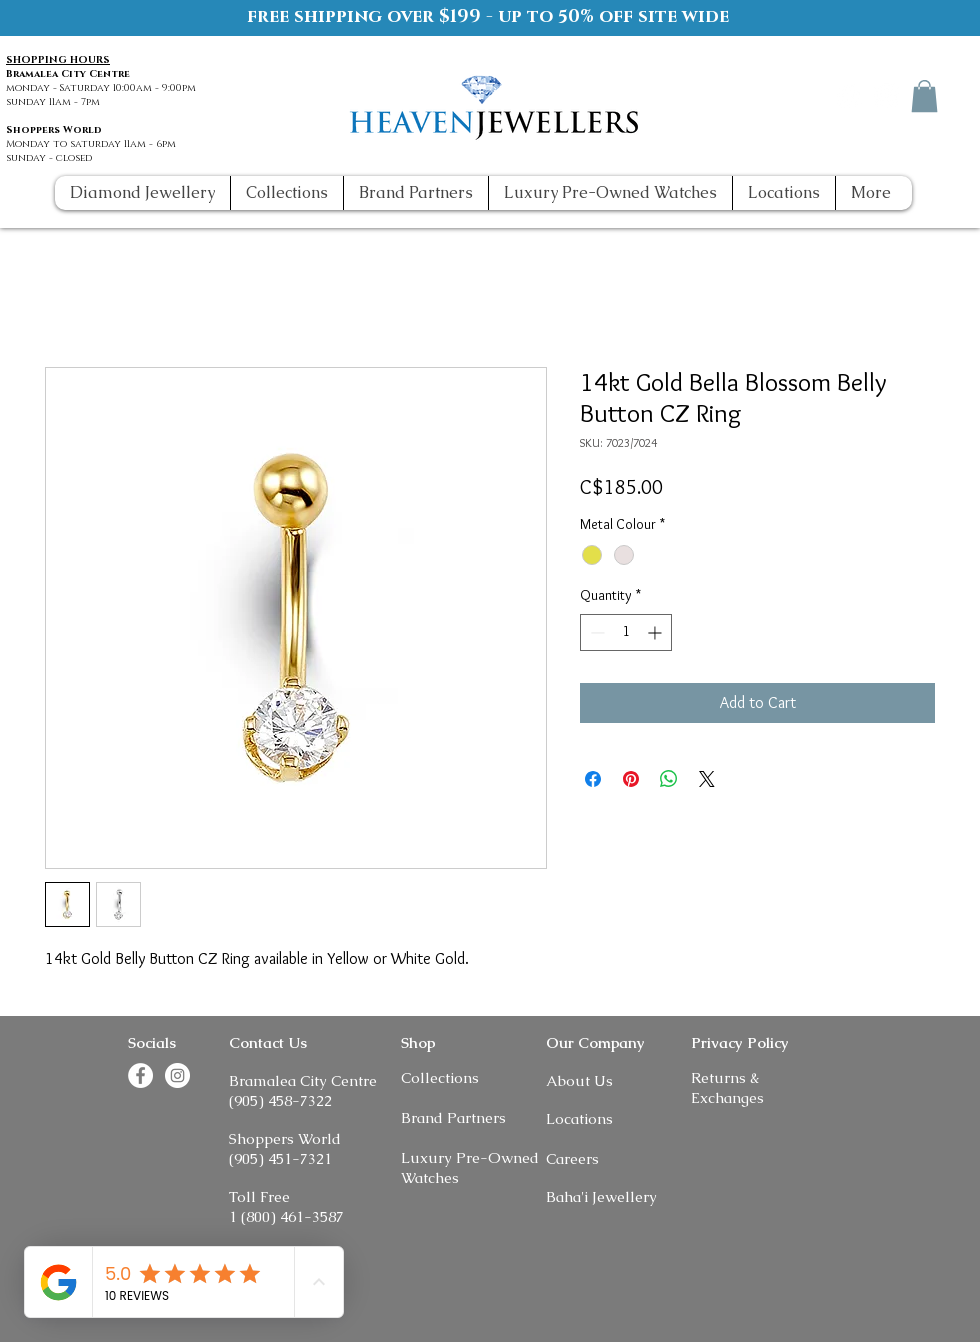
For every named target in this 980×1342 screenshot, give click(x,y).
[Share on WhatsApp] (669, 779)
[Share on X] (707, 779)
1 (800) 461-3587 (286, 1216)
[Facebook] (849, 95)
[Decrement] (595, 632)
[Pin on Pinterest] (631, 779)
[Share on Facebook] (593, 779)
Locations (579, 1118)
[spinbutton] (626, 632)
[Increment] (656, 632)
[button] (924, 96)
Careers (572, 1158)
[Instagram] (886, 95)
